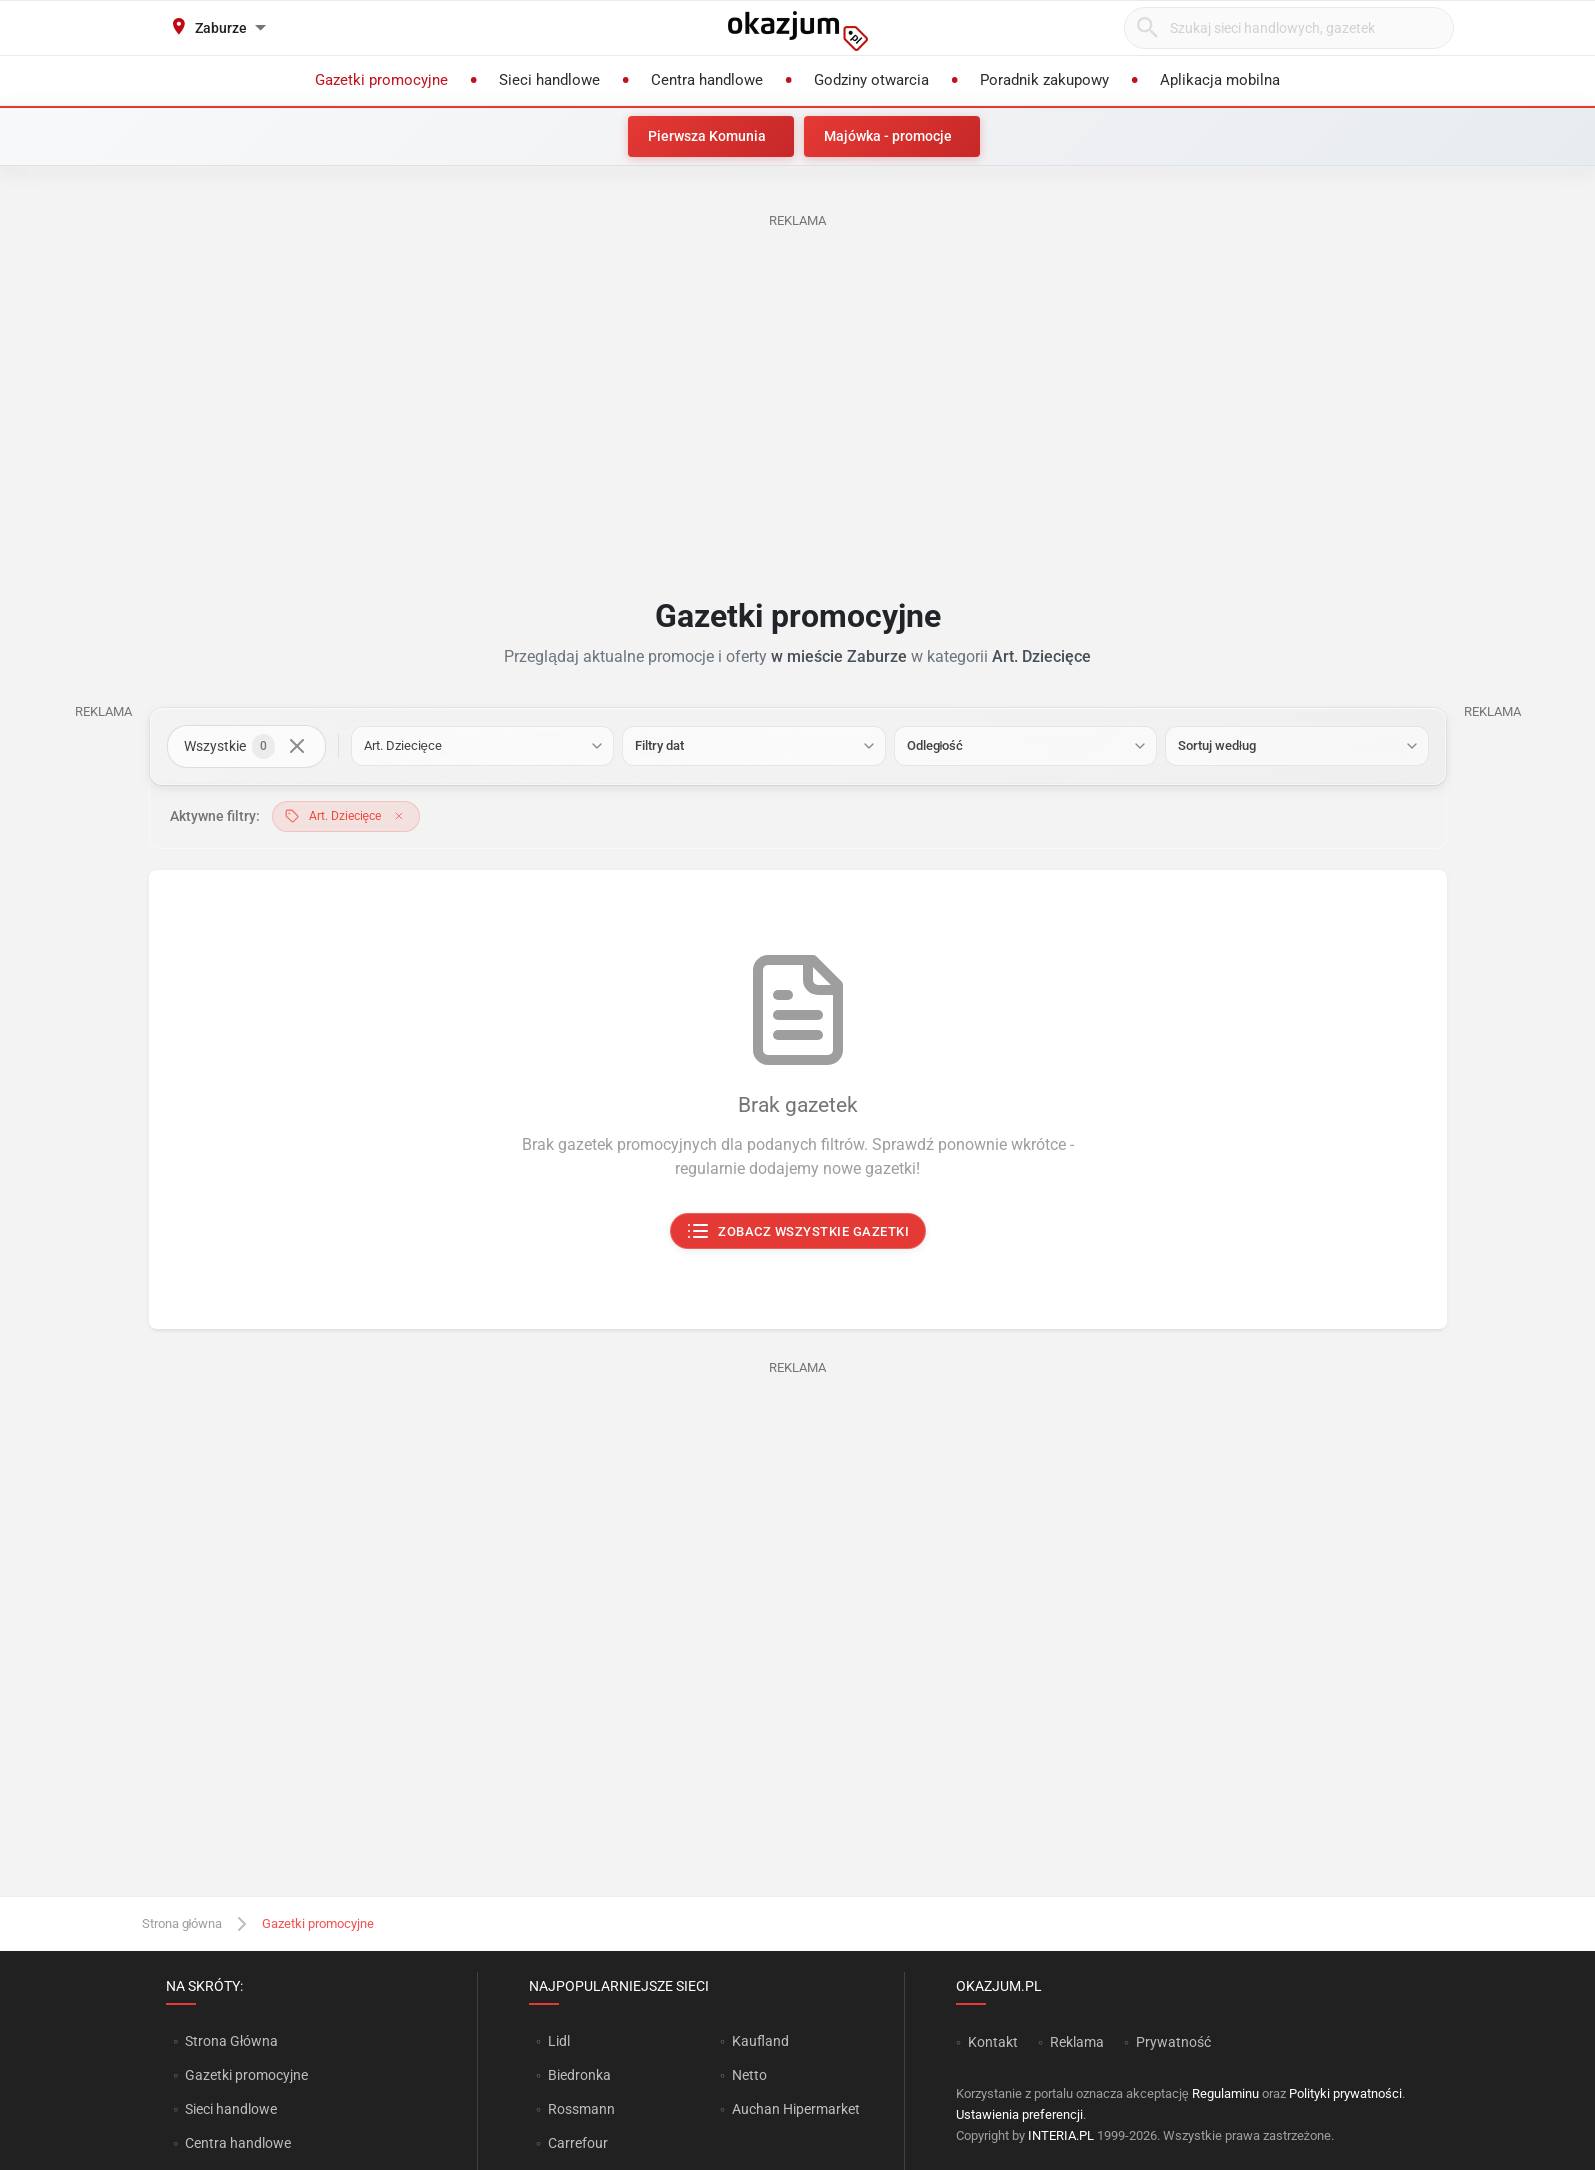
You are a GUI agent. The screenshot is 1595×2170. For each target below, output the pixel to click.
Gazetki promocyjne (246, 2075)
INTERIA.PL (1061, 2135)
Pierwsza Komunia (707, 136)
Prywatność (1173, 2042)
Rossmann (581, 2109)
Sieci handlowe (231, 2109)
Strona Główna (231, 2041)
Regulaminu (1225, 2093)
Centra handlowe (238, 2143)
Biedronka (579, 2075)
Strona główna (182, 1923)
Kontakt (993, 2042)
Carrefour (578, 2143)
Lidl (559, 2041)
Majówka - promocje (888, 136)
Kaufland (760, 2041)
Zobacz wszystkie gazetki (797, 1232)
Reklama (1077, 2042)
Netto (749, 2075)
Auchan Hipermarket (796, 2109)
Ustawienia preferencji (1019, 2114)
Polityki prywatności (1345, 2093)
